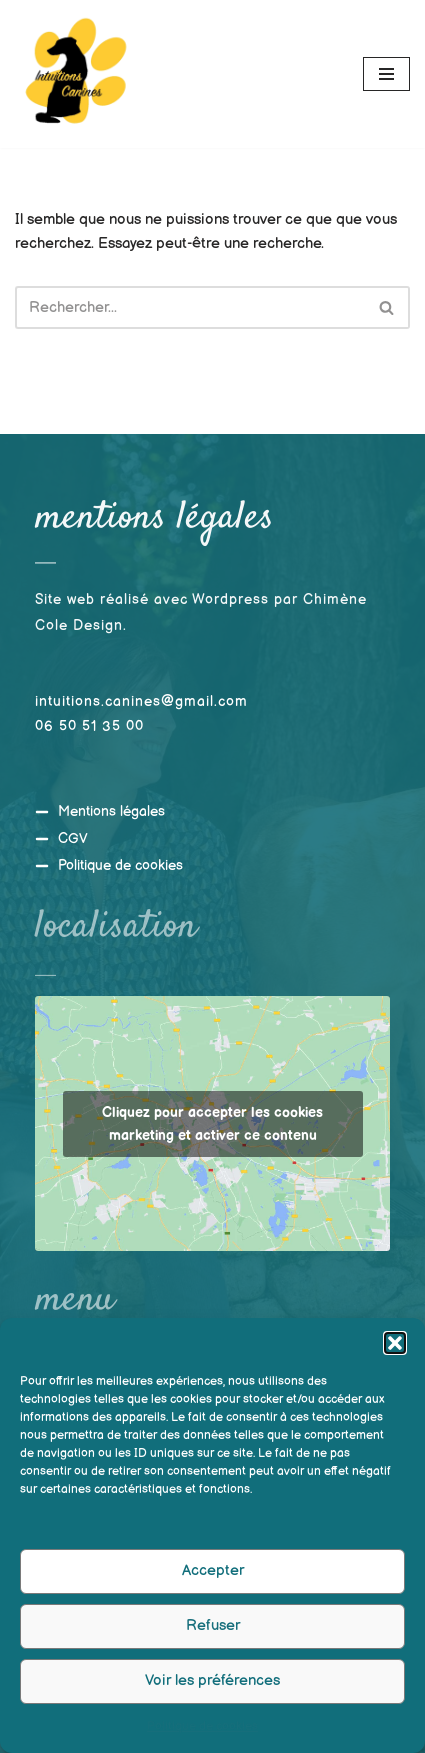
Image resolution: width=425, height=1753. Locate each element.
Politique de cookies (202, 1733)
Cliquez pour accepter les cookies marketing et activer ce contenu (212, 1123)
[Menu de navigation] (386, 74)
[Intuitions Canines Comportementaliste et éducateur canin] (75, 74)
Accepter (213, 1577)
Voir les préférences (212, 1687)
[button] (395, 1350)
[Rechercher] (190, 307)
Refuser (213, 1632)
